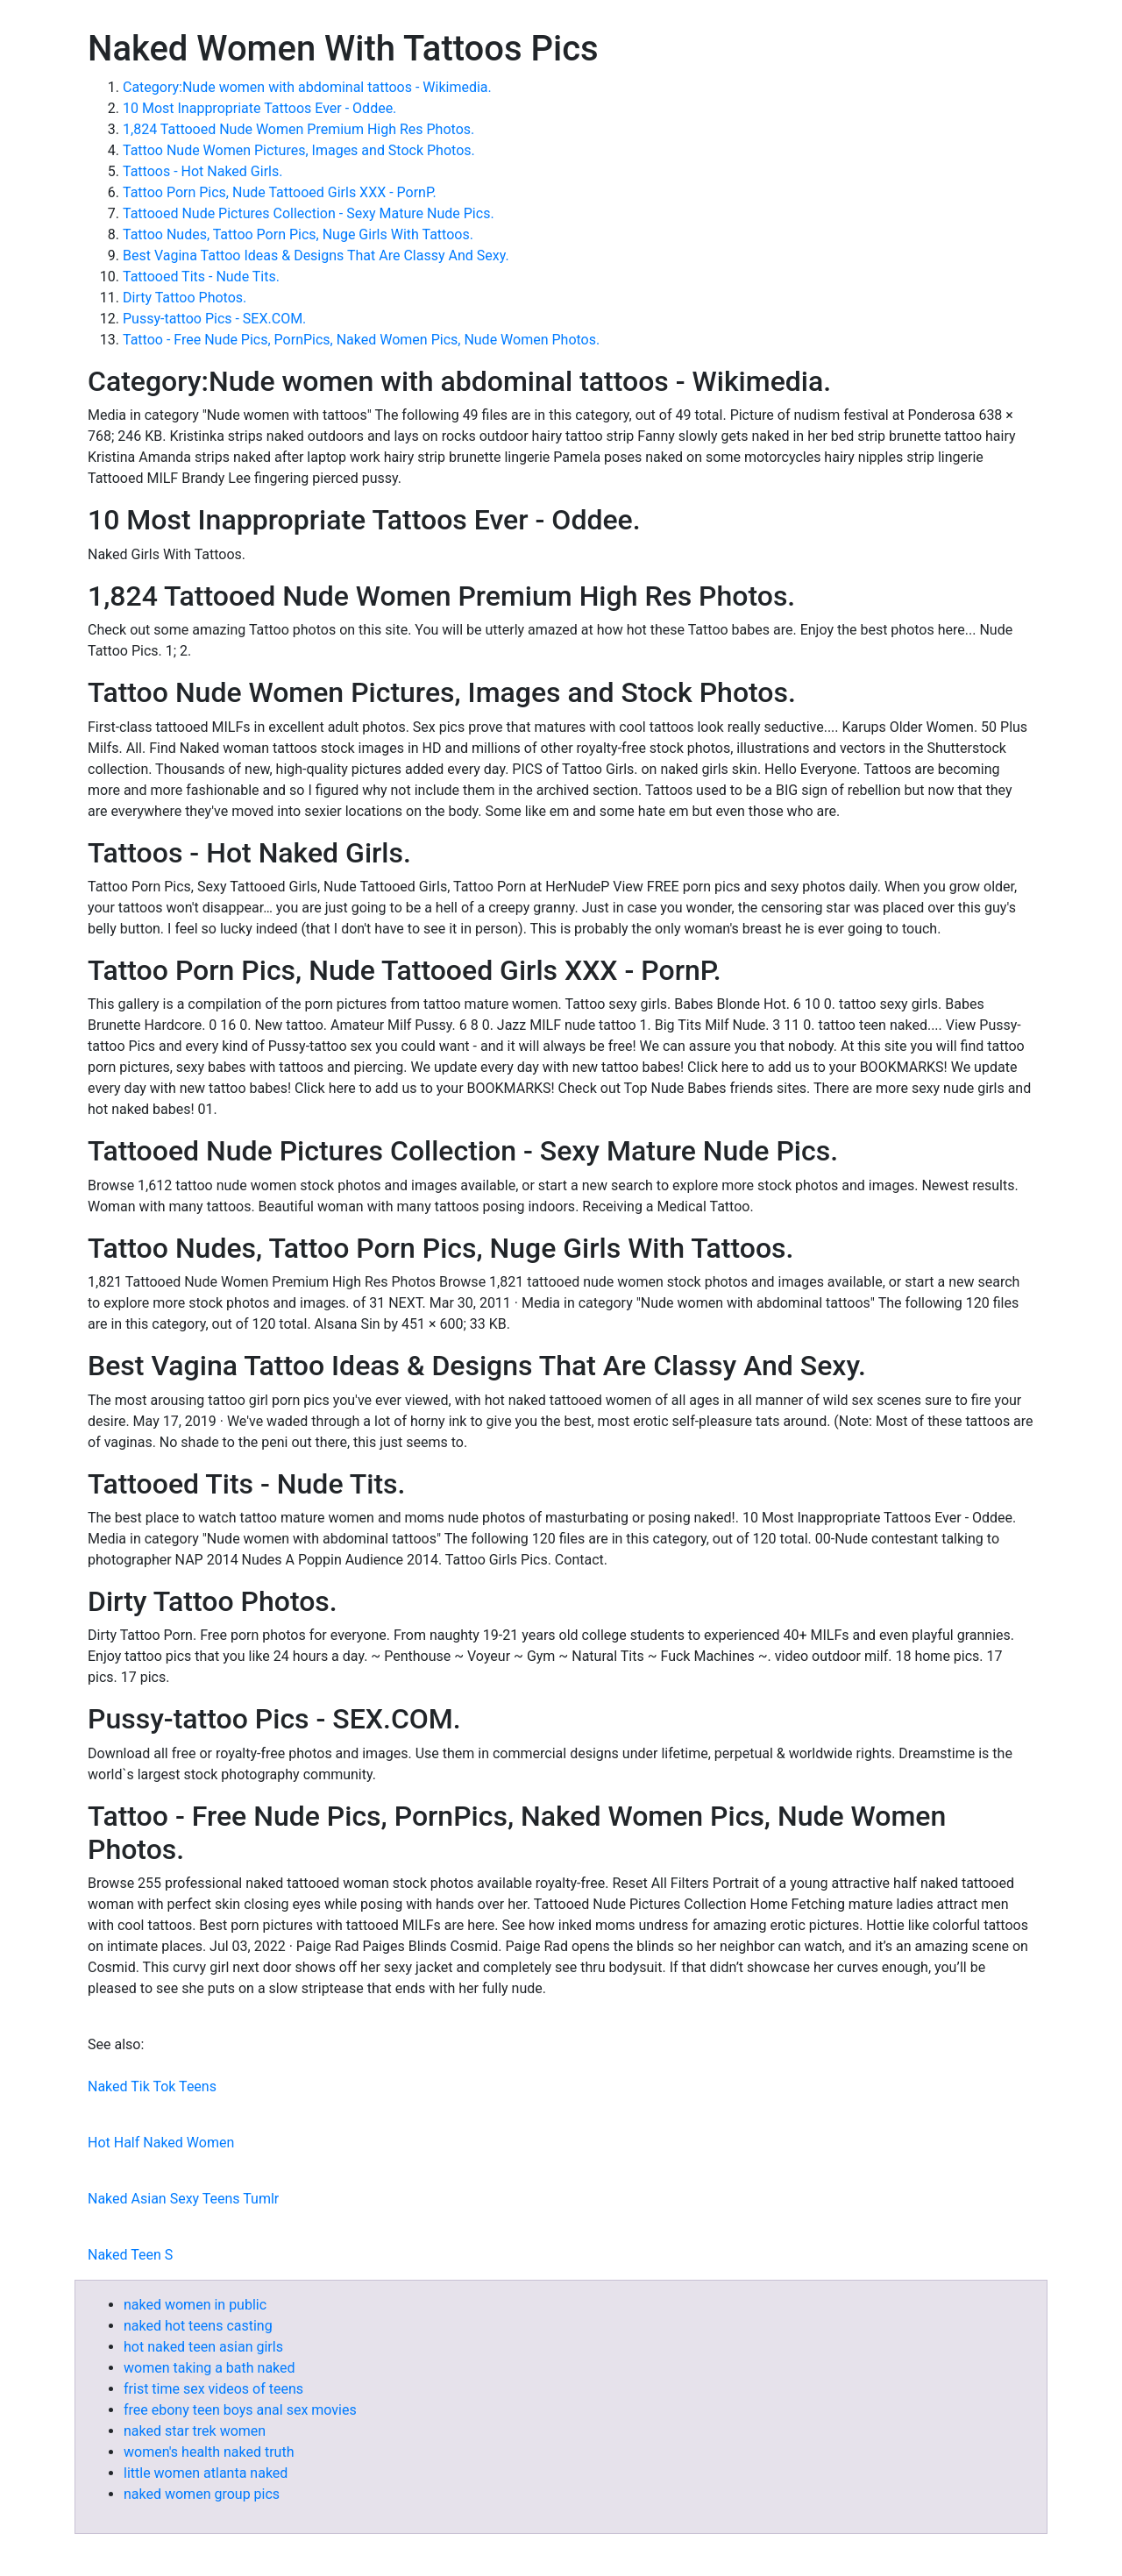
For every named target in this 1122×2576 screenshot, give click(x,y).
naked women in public (195, 2304)
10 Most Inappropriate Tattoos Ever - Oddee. (259, 108)
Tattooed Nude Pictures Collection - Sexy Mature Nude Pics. (308, 213)
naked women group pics (202, 2494)
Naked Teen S (130, 2254)
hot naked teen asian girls (203, 2346)
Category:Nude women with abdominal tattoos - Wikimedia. (307, 87)
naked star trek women (195, 2431)
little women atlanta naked (206, 2473)
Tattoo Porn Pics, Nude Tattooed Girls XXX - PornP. (280, 192)
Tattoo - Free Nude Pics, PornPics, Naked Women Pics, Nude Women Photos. (361, 339)
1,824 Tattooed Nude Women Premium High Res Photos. (298, 129)
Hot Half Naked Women (161, 2142)
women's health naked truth (209, 2452)
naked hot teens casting (198, 2325)
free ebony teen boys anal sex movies (240, 2410)
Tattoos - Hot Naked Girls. (202, 171)
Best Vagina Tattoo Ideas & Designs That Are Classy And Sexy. (316, 255)
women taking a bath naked (209, 2368)
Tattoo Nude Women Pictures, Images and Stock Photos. (299, 150)
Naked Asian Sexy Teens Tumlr (183, 2198)
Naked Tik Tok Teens (152, 2086)
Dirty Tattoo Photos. (184, 297)
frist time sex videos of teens (213, 2389)
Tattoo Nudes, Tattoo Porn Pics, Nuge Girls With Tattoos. (298, 234)
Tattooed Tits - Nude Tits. (201, 276)
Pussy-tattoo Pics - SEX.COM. (214, 318)
